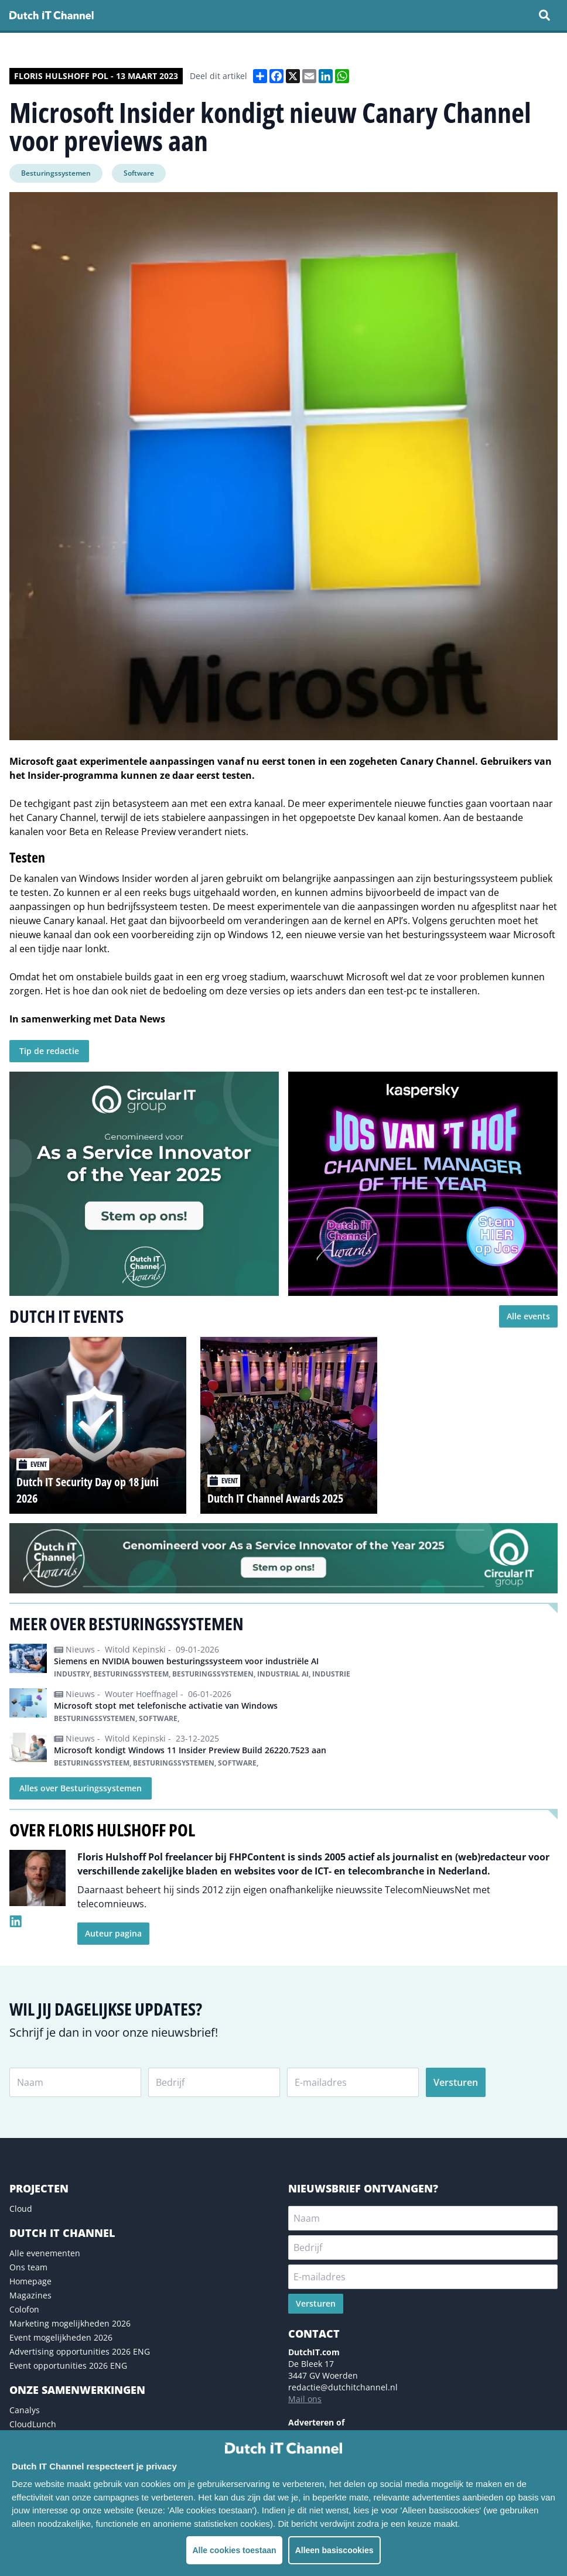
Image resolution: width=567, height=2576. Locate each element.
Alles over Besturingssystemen (80, 1788)
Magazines (30, 2295)
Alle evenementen (44, 2253)
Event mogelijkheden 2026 (60, 2337)
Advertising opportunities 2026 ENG (79, 2351)
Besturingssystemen (56, 173)
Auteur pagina (113, 1933)
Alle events (528, 1316)
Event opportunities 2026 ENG (68, 2365)
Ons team (28, 2267)
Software (139, 173)
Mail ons (305, 2398)
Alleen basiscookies (334, 2550)
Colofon (24, 2309)
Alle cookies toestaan (234, 2550)
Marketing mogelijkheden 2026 (70, 2323)
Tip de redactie (49, 1050)
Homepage (30, 2281)
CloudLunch (32, 2424)
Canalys (24, 2410)
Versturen (455, 2082)
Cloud (20, 2208)
